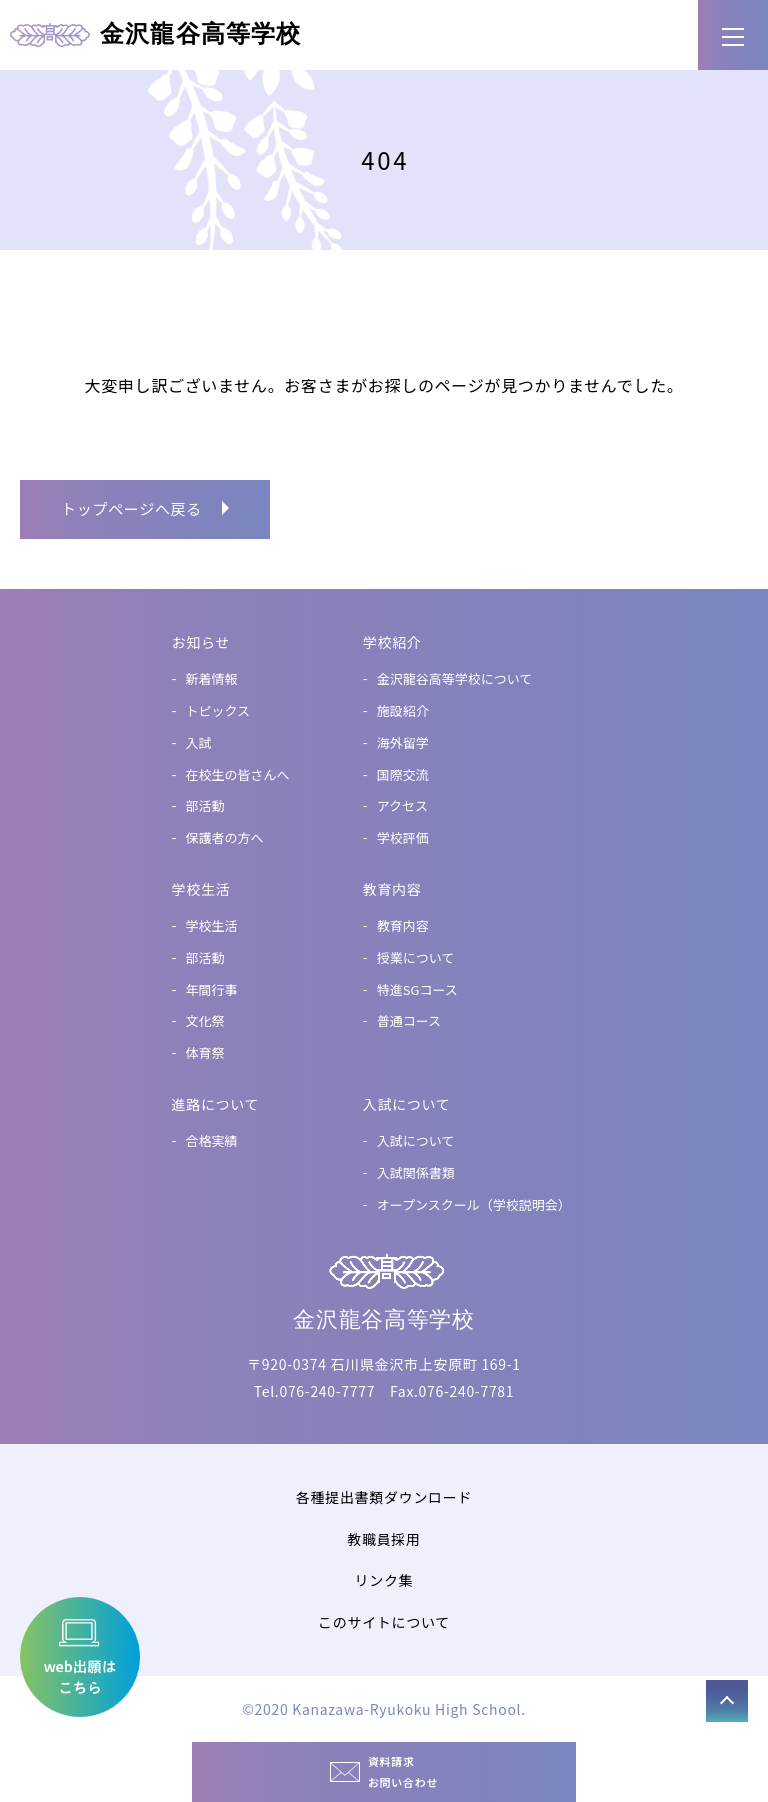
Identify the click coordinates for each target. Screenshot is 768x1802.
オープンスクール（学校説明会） (474, 1204)
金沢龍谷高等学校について (455, 678)
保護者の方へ (225, 837)
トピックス (218, 710)
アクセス (402, 805)
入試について (416, 1140)
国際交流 (403, 774)
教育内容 (403, 925)
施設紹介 (403, 710)
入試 (199, 742)
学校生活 (212, 925)
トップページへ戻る (131, 508)
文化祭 (205, 1020)
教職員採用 (384, 1539)
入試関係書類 (416, 1172)
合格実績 (212, 1140)
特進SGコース (417, 989)
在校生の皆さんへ (238, 774)
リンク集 (384, 1580)
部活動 (205, 805)
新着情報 (212, 678)
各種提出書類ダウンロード (384, 1497)
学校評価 (403, 837)
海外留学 (403, 742)
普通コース (409, 1020)
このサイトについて (384, 1622)
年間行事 (212, 989)
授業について (416, 957)
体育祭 (205, 1052)
